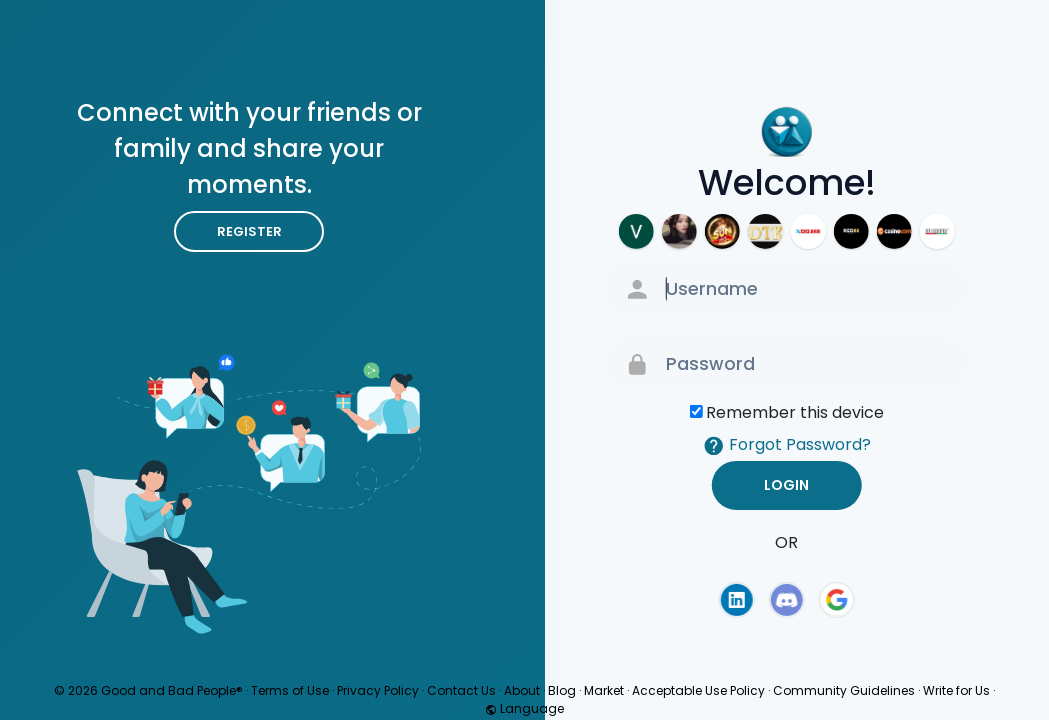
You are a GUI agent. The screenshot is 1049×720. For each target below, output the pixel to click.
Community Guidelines (844, 690)
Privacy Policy (378, 690)
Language (524, 708)
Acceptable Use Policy (698, 690)
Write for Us (956, 690)
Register (249, 231)
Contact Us (461, 690)
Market (604, 690)
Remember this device (795, 412)
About (522, 690)
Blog (562, 690)
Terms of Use (290, 690)
